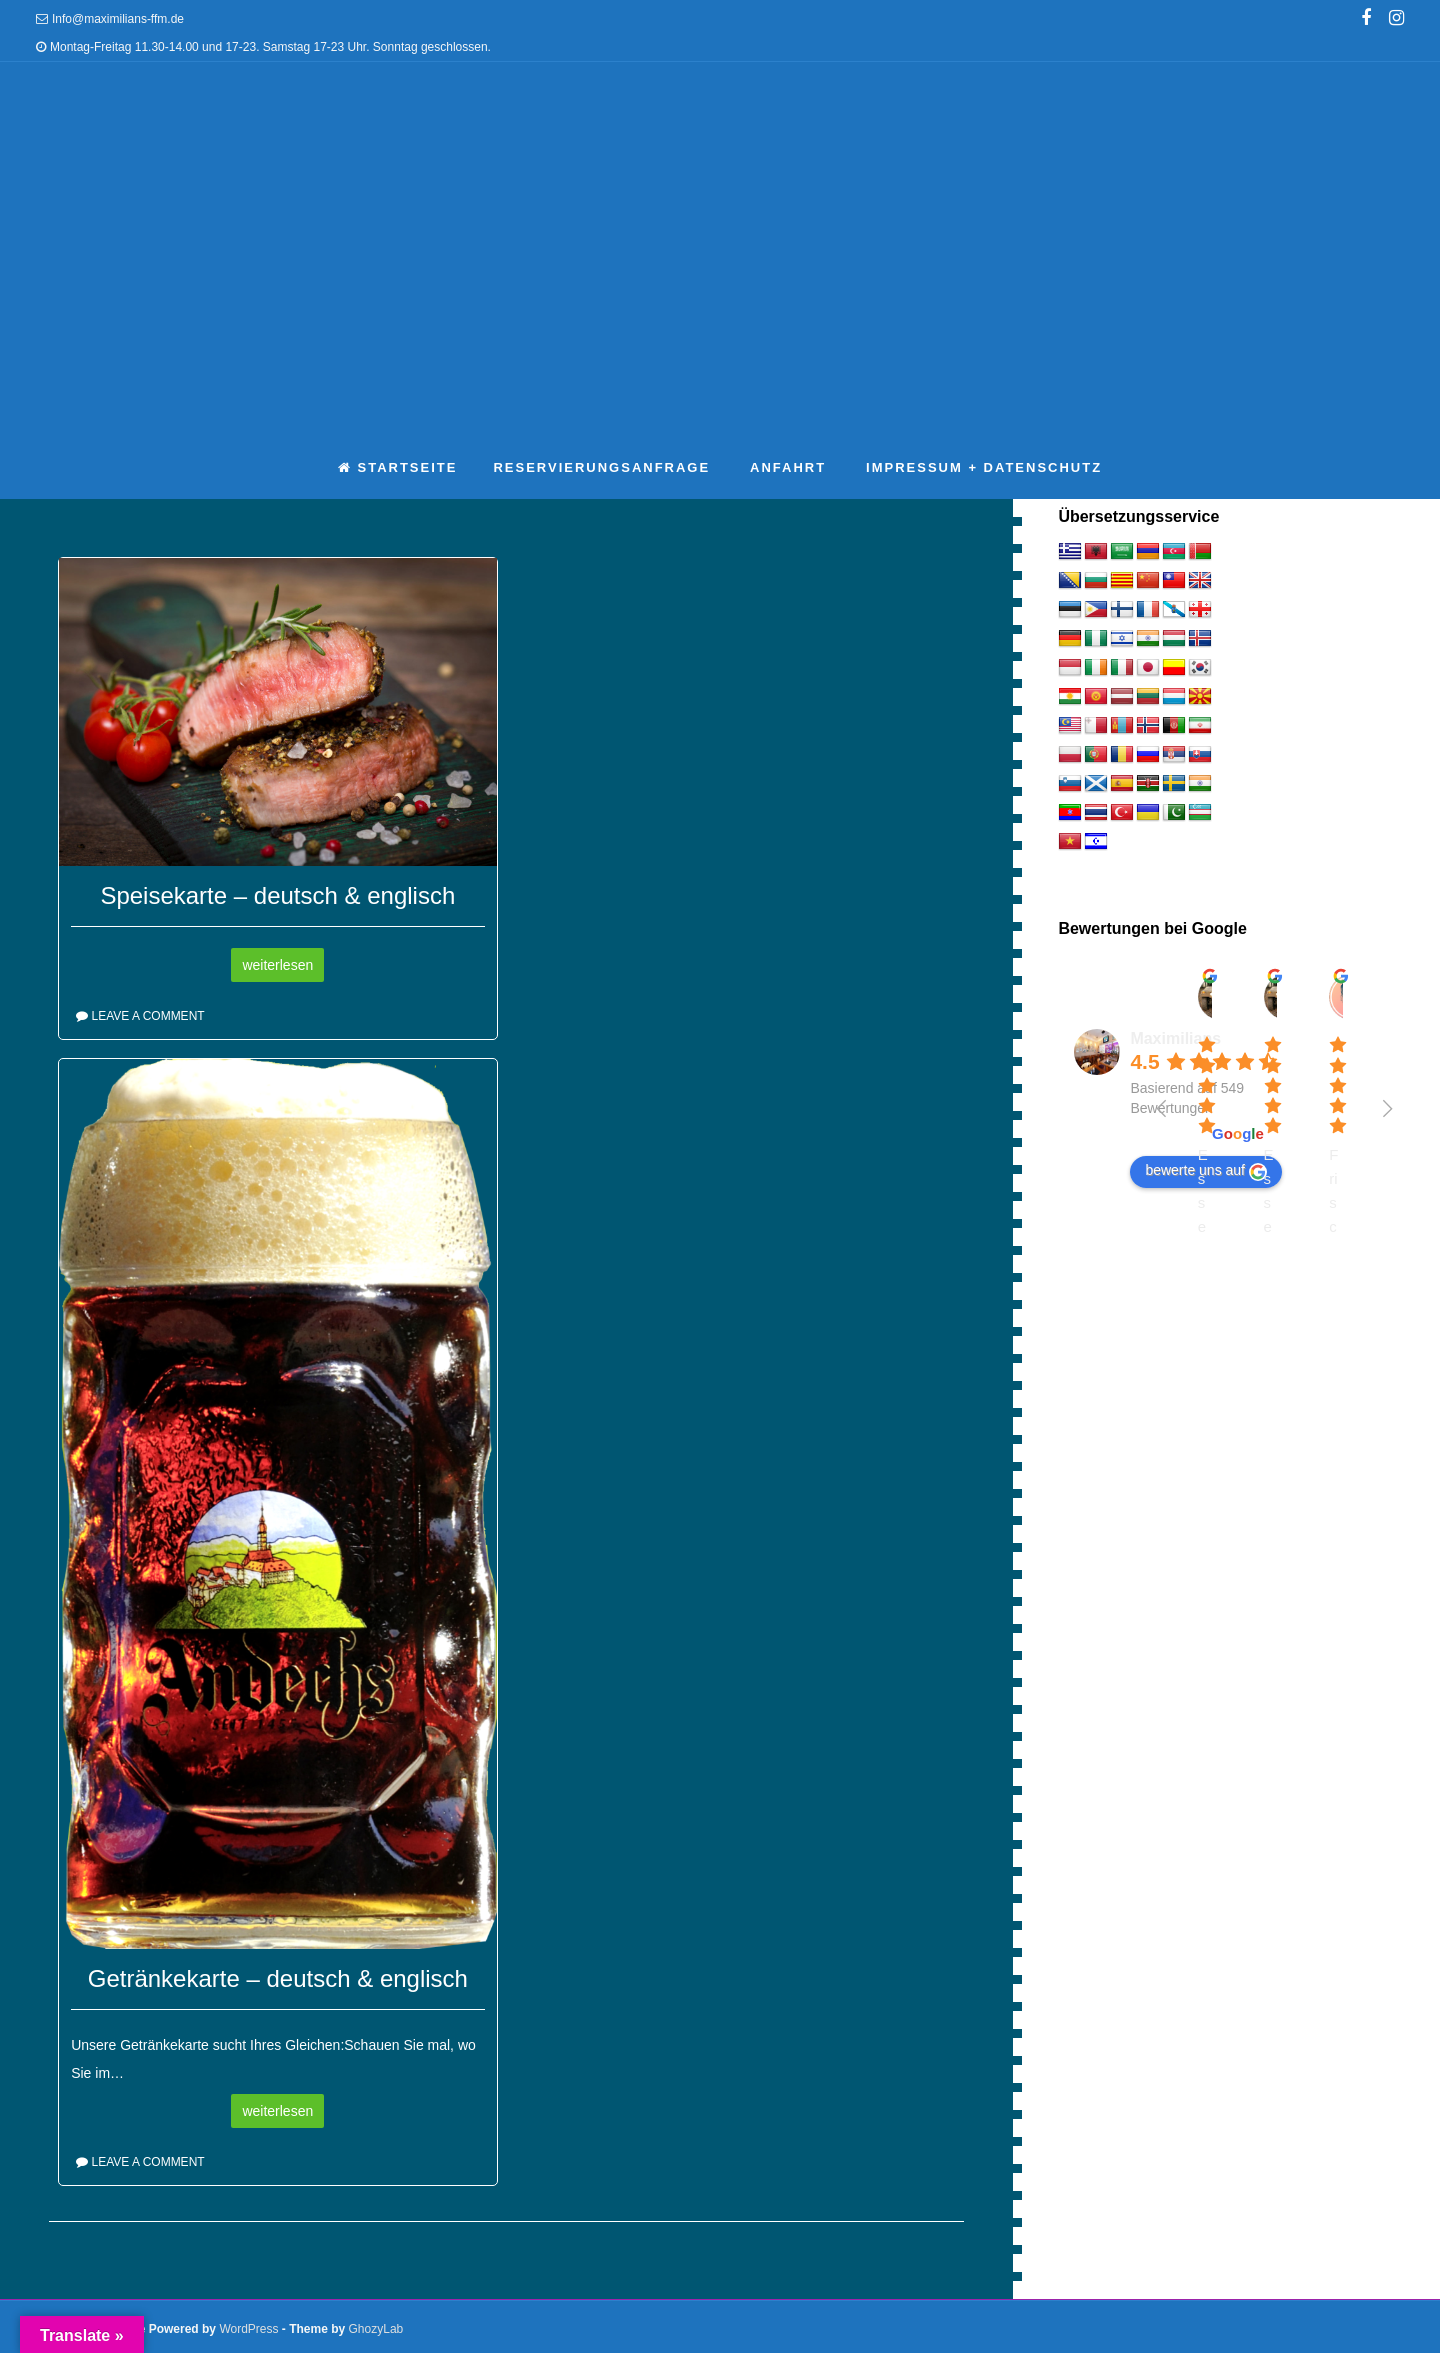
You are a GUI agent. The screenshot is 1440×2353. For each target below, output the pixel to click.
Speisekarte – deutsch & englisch (277, 895)
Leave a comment (147, 1016)
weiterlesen (277, 965)
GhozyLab (376, 2329)
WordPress (248, 2329)
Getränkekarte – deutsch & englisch (278, 1978)
